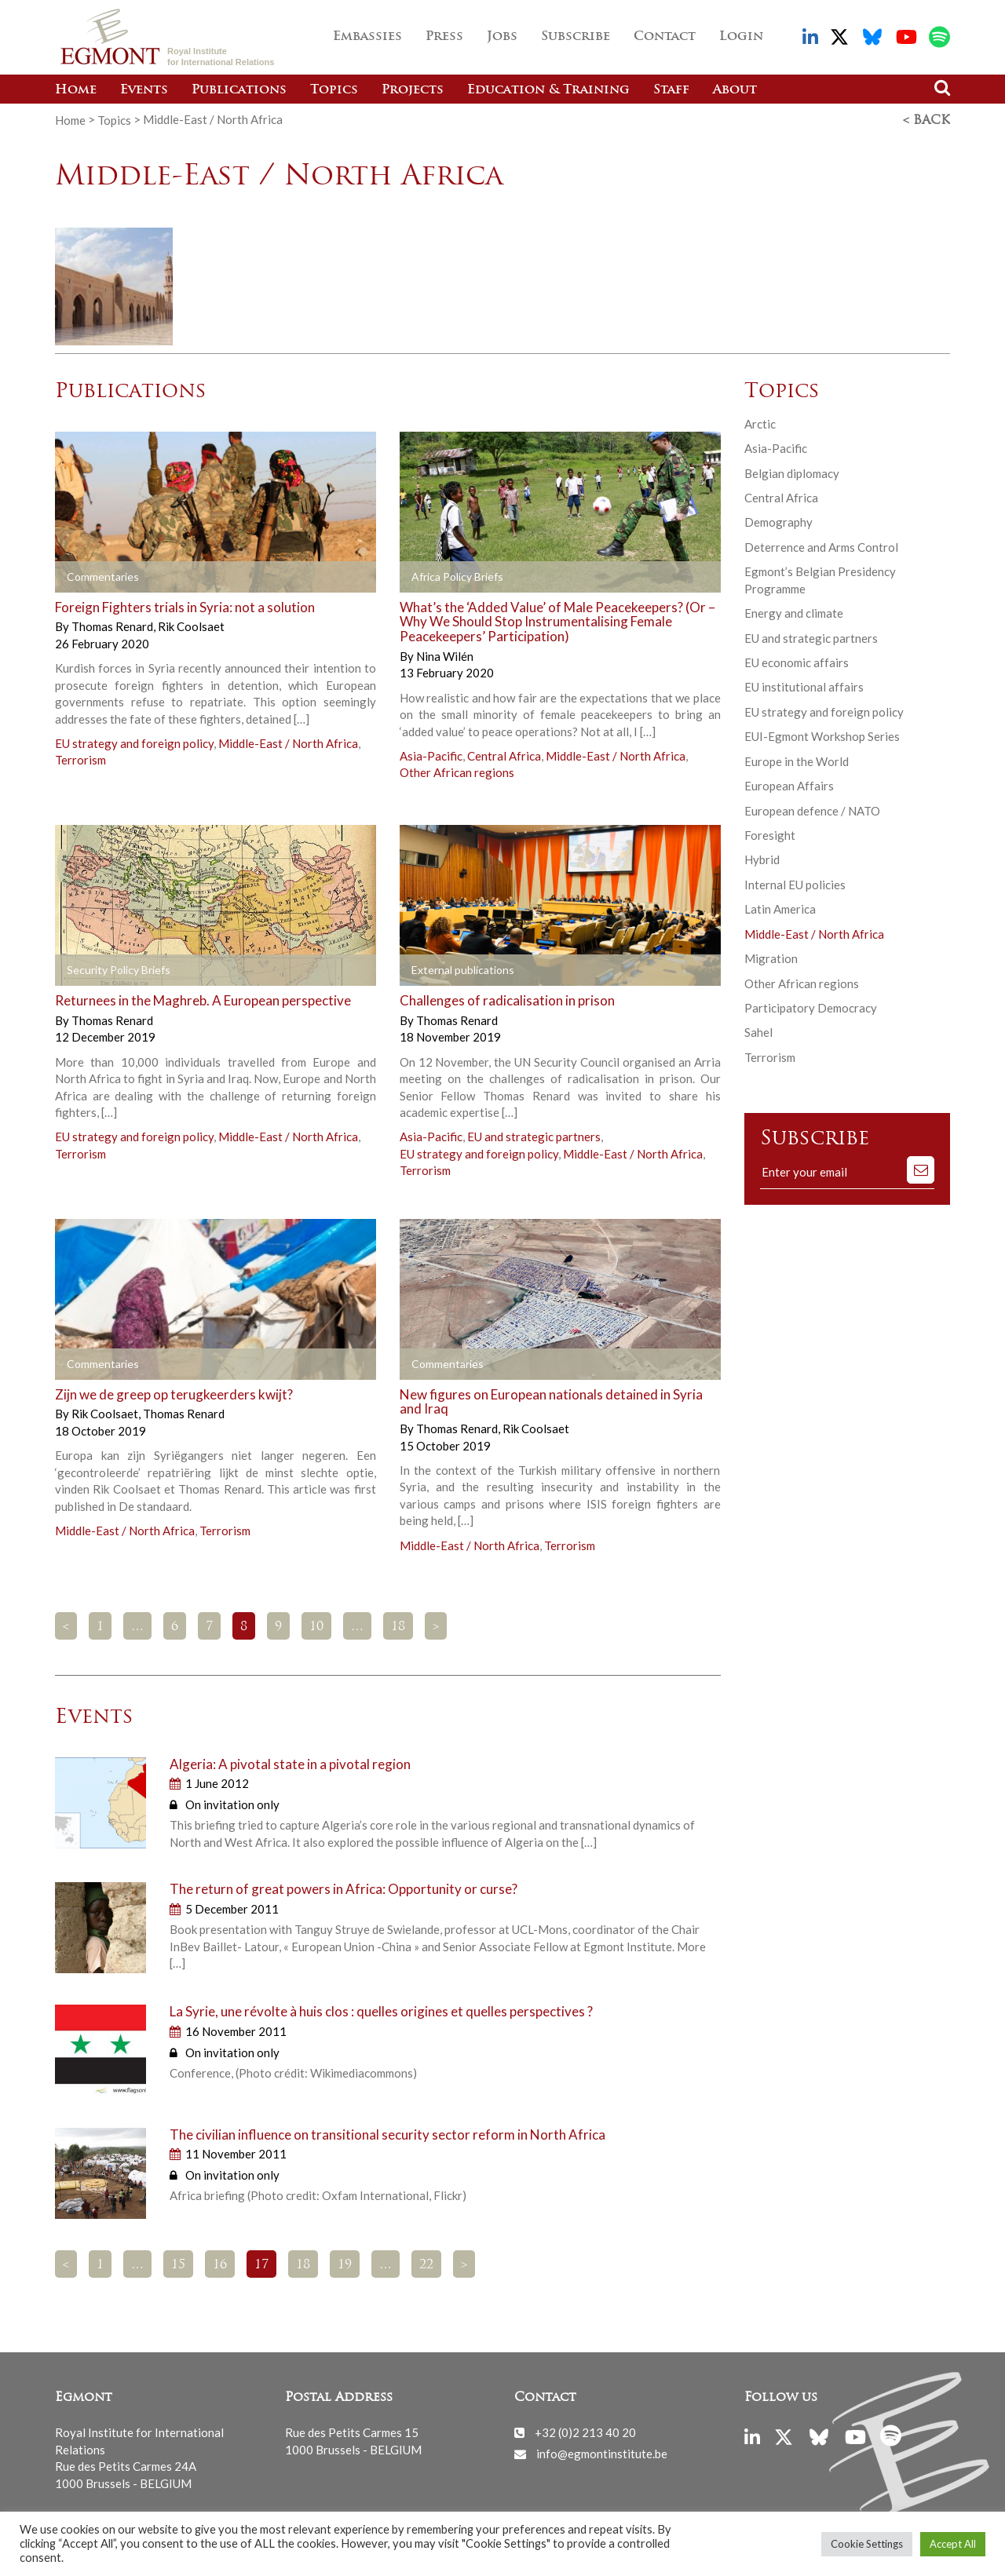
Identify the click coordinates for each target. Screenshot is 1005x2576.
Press (444, 37)
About (735, 90)
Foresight (769, 834)
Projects (413, 90)
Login (741, 37)
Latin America (780, 908)
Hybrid (762, 859)
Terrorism (80, 759)
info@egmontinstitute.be (601, 2453)
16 (220, 2264)
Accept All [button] (953, 2544)
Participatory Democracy (810, 1007)
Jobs (502, 37)
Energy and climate (793, 612)
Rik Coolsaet (191, 625)
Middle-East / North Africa (288, 742)
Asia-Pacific (431, 755)
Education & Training (548, 90)
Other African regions (457, 771)
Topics (334, 90)
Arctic (760, 423)
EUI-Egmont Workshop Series (822, 735)
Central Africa (504, 755)
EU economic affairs (796, 662)
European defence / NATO (812, 809)
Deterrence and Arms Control (821, 546)
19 (345, 2264)
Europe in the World (796, 760)
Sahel (758, 1031)
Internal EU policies (795, 884)
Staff (671, 90)
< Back (926, 120)
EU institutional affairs (804, 686)
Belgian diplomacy (791, 472)
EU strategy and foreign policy (134, 742)
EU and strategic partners (534, 1136)
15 (178, 2264)
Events (144, 90)
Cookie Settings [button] (867, 2544)
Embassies (367, 37)
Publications (239, 90)
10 (316, 1626)
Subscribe (575, 37)
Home (76, 90)
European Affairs (789, 785)
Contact (665, 37)
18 (398, 1626)
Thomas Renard (113, 625)
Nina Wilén (444, 655)
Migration (771, 957)
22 (426, 2264)
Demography (778, 521)
